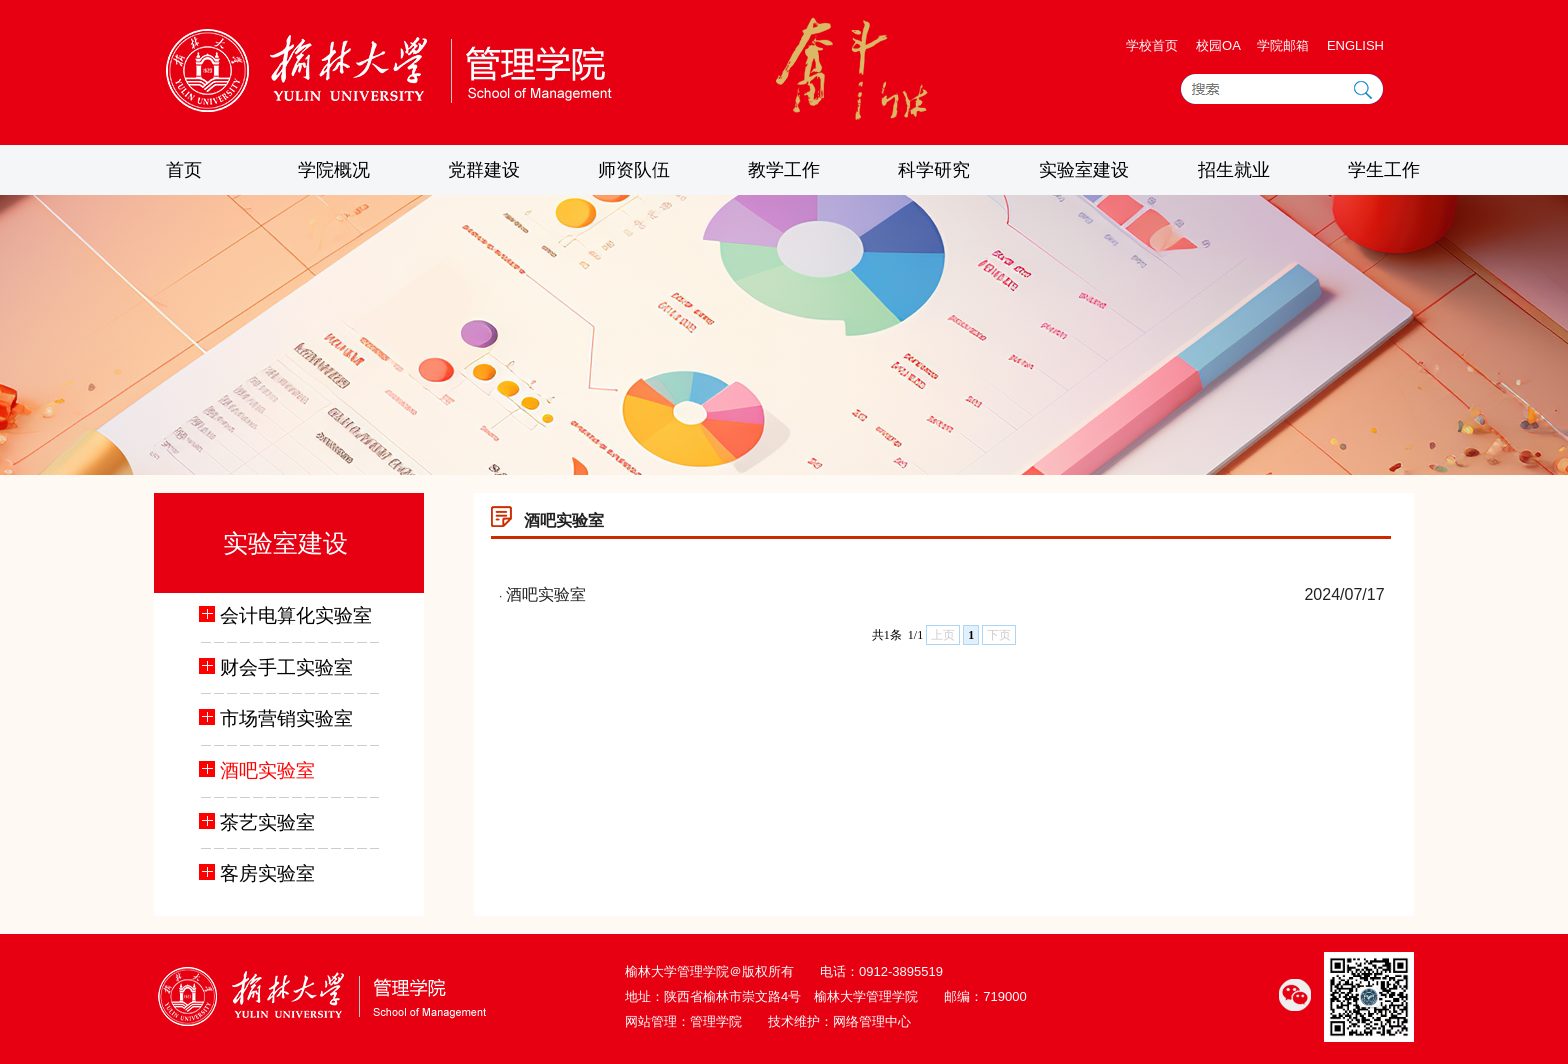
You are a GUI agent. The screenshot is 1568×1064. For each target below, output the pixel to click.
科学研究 (934, 170)
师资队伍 (634, 170)
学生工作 (1384, 170)
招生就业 (1234, 170)
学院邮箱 (1283, 45)
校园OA (1220, 45)
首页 (184, 170)
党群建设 (484, 170)
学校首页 (1152, 45)
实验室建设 (1084, 170)
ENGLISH (1355, 45)
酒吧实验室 (546, 594)
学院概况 (334, 170)
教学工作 (784, 170)
